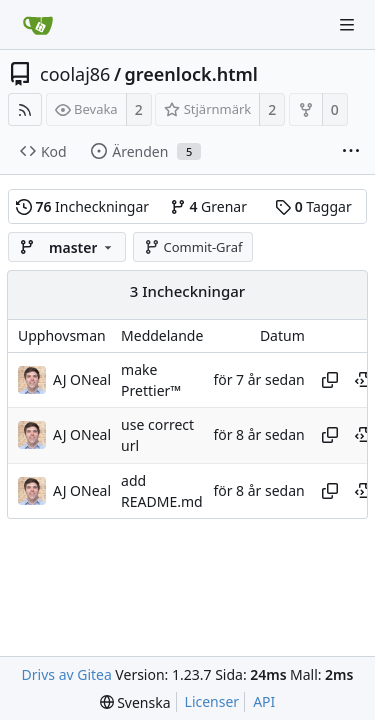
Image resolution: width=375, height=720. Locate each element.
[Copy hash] (330, 380)
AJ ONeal (82, 379)
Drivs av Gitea (67, 674)
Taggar (313, 206)
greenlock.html (191, 74)
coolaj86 (75, 74)
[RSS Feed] (25, 109)
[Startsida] (38, 25)
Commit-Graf (193, 247)
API (264, 701)
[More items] (351, 152)
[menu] (135, 702)
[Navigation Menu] (347, 25)
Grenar (208, 206)
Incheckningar (82, 206)
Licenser (212, 701)
